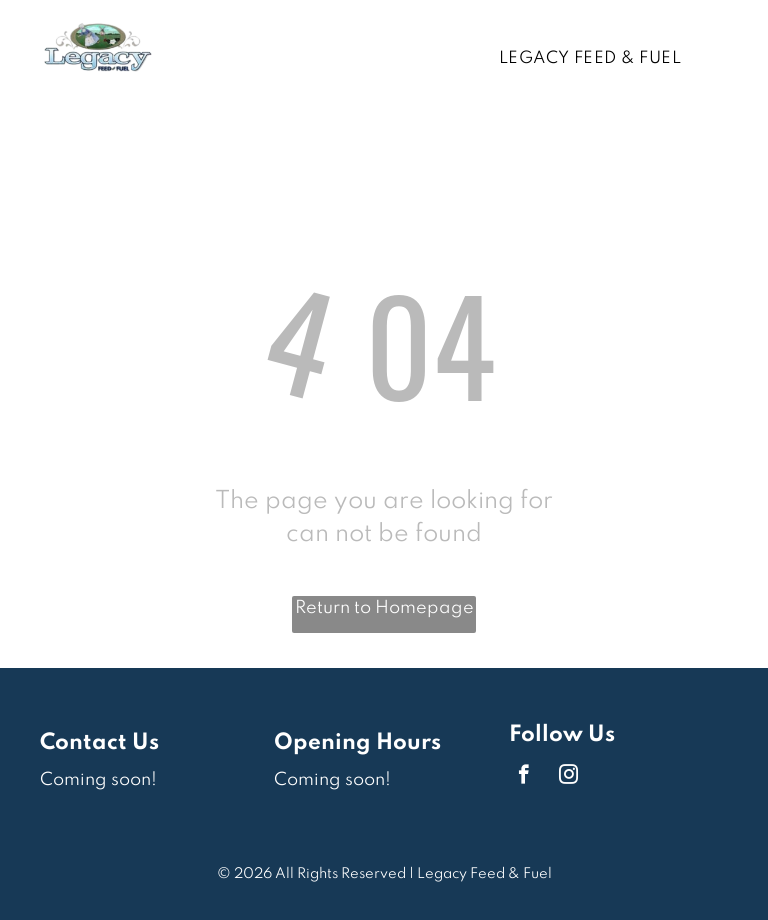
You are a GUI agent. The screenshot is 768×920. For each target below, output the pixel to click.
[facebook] (523, 777)
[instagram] (568, 777)
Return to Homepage (384, 608)
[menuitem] (597, 59)
